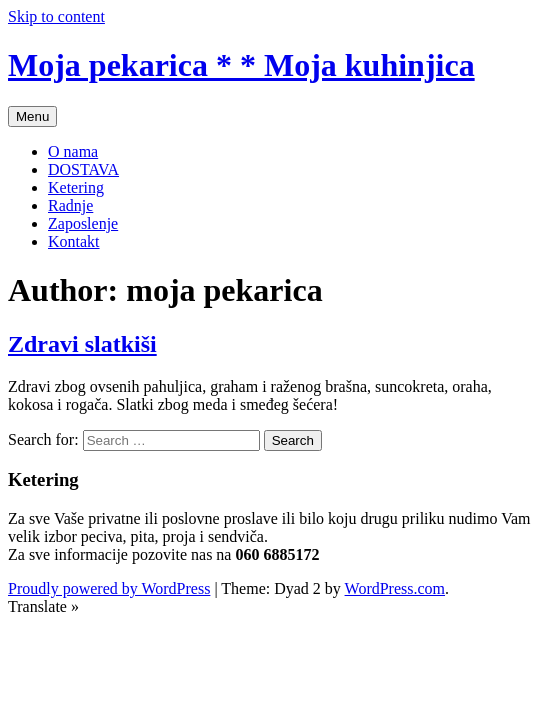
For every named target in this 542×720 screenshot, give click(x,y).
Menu (32, 116)
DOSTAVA (83, 169)
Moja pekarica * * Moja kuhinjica (241, 65)
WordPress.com (395, 588)
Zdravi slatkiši (82, 344)
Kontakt (74, 241)
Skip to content (56, 16)
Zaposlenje (83, 223)
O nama (73, 151)
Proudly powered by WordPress (109, 588)
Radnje (70, 205)
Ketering (76, 187)
